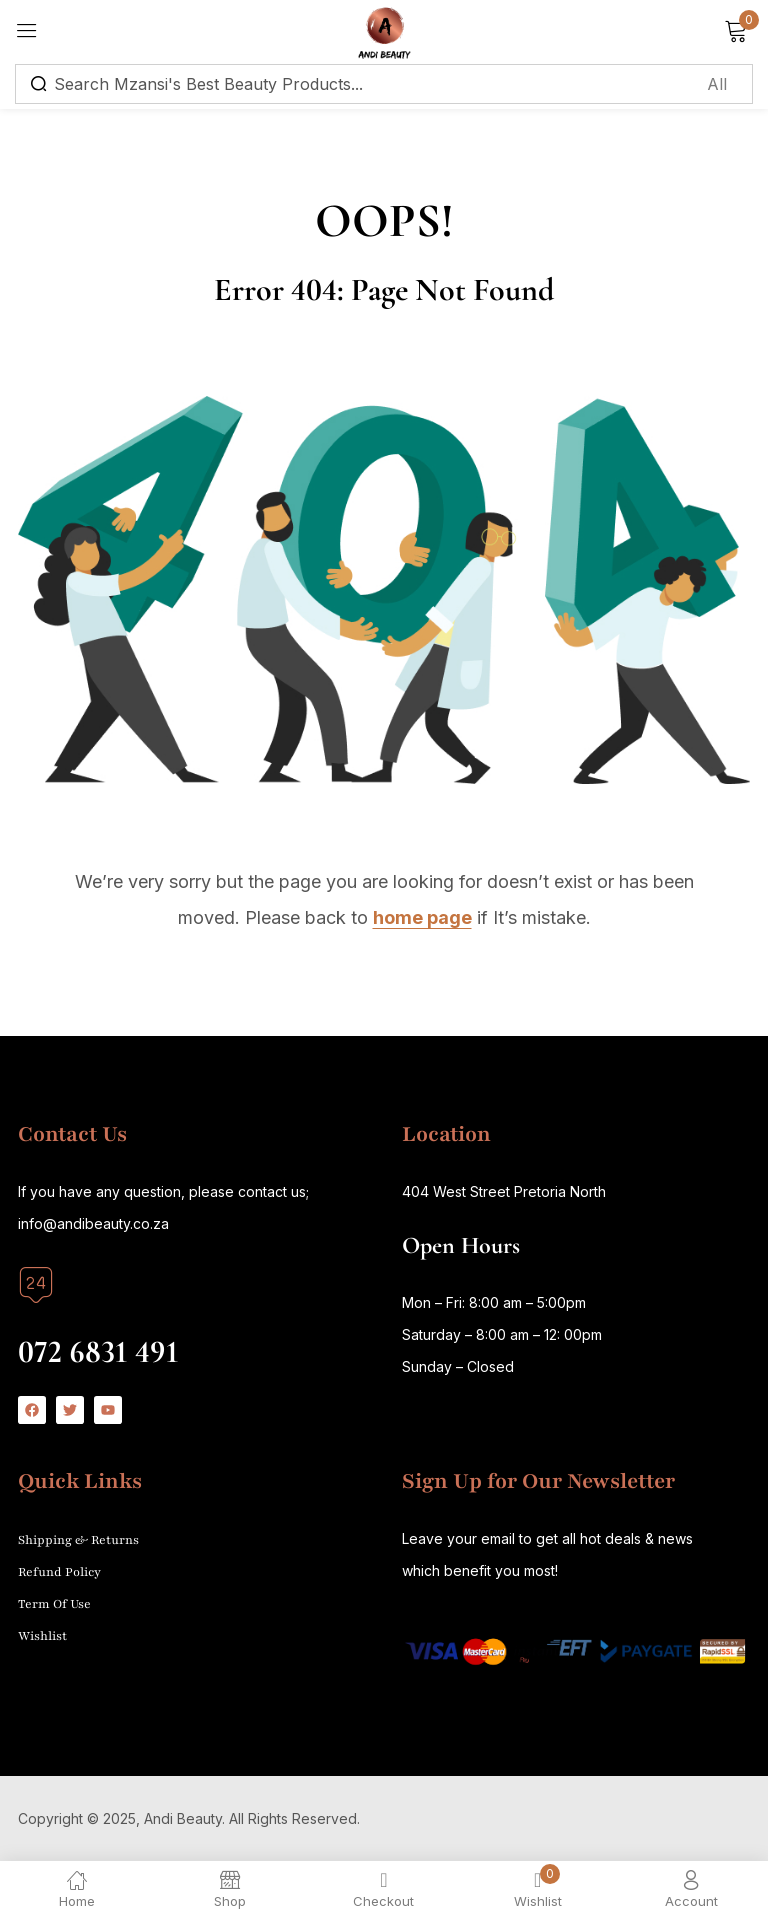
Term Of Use (54, 1604)
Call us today (67, 1318)
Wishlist (42, 1636)
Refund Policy (59, 1572)
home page (422, 917)
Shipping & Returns (78, 1540)
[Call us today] (36, 1285)
